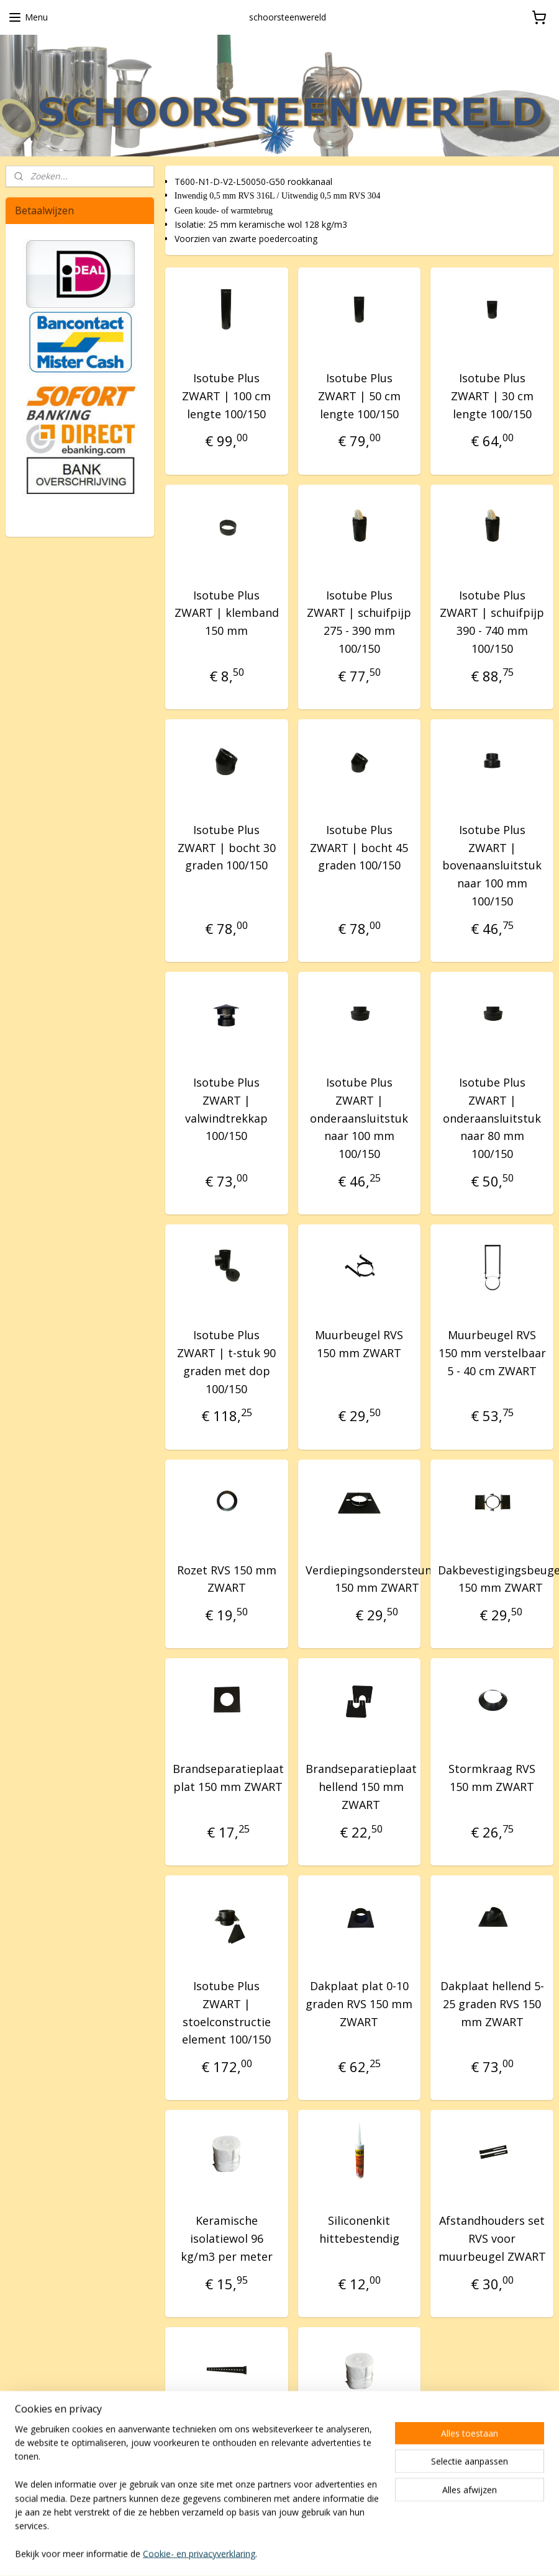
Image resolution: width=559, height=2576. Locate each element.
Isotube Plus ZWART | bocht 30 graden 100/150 (227, 847)
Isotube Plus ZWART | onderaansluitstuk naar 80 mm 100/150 (492, 1118)
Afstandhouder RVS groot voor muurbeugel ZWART (226, 2455)
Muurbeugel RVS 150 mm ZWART (360, 1343)
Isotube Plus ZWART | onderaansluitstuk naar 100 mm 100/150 (360, 1118)
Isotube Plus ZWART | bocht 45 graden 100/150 (360, 847)
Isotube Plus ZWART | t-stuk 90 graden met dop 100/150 (226, 1361)
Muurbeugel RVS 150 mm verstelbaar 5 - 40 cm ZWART (492, 1352)
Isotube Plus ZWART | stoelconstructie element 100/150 (226, 2012)
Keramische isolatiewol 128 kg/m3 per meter (360, 2455)
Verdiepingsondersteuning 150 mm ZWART (377, 1578)
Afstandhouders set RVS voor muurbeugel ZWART (492, 2238)
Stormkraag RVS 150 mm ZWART (491, 1777)
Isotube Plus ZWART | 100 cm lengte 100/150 (226, 395)
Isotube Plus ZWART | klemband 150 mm (227, 612)
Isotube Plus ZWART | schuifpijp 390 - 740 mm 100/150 (492, 621)
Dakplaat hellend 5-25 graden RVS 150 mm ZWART (492, 2003)
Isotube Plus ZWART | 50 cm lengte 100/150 (359, 395)
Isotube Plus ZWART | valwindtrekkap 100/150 (226, 1109)
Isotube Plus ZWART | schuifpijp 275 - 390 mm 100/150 (359, 621)
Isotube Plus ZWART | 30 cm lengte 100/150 (492, 395)
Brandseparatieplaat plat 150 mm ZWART (228, 1777)
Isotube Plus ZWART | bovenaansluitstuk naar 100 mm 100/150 (492, 865)
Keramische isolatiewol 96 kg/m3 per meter (227, 2238)
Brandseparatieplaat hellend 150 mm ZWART (361, 1786)
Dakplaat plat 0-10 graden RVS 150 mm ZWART (359, 2003)
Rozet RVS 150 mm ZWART (226, 1578)
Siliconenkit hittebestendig (359, 2229)
